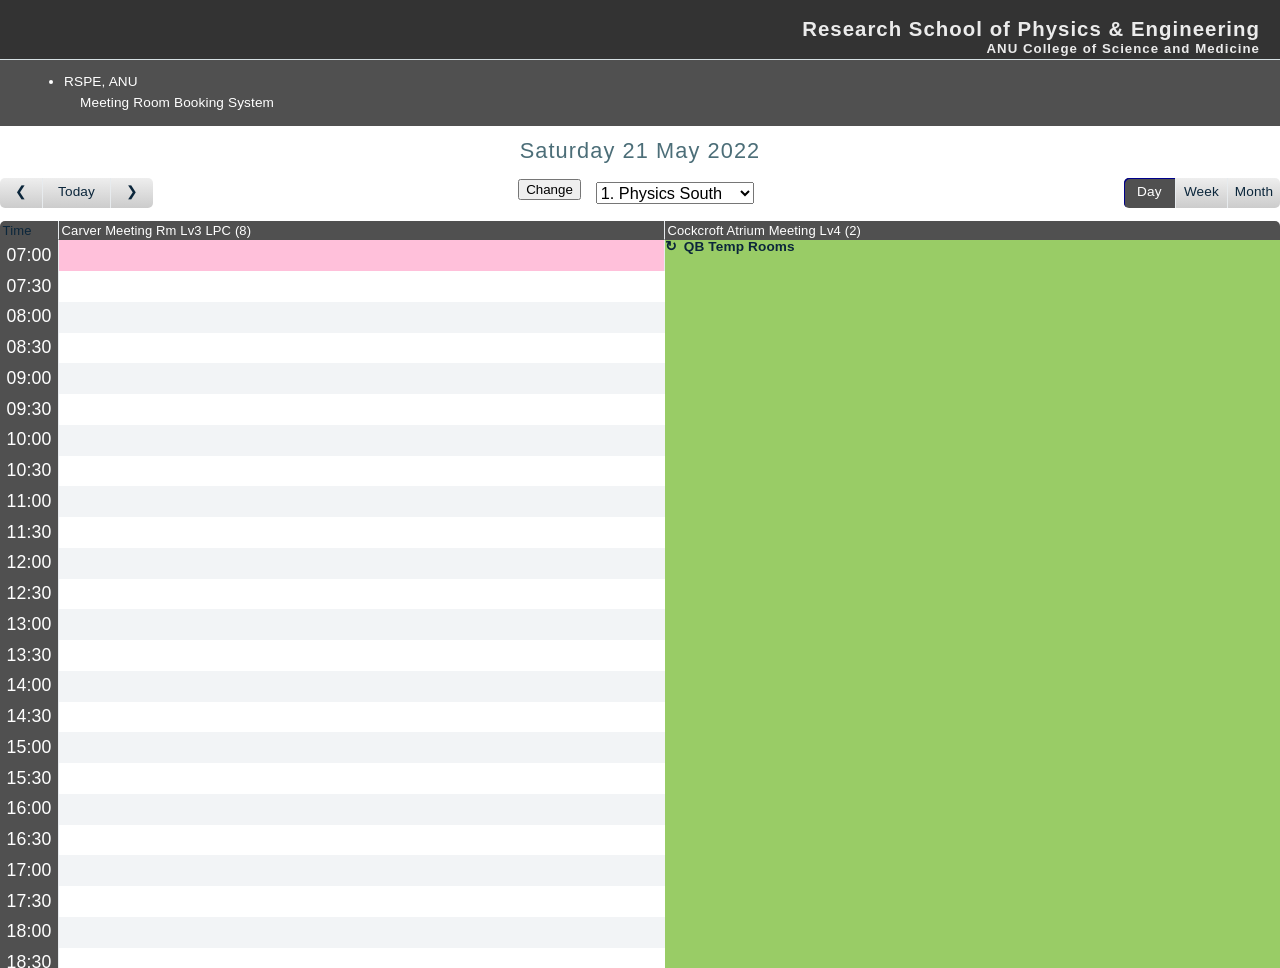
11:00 (29, 501)
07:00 (29, 255)
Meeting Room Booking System (177, 102)
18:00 (29, 931)
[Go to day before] (21, 193)
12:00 (29, 562)
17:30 (29, 901)
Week (1201, 191)
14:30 (29, 716)
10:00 (29, 439)
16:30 (29, 839)
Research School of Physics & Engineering (1031, 29)
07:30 (29, 286)
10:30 (29, 470)
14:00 (29, 685)
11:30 (29, 532)
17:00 (29, 870)
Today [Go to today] (76, 191)
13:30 (29, 655)
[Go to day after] (132, 193)
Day (1149, 191)
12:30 (29, 593)
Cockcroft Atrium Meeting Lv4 (764, 230)
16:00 (29, 808)
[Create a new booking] (361, 255)
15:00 (29, 747)
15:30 (29, 778)
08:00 (29, 316)
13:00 (29, 624)
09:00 (29, 378)
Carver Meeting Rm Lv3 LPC (157, 230)
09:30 (29, 409)
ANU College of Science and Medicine (1123, 48)
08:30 (29, 347)
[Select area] (675, 193)
